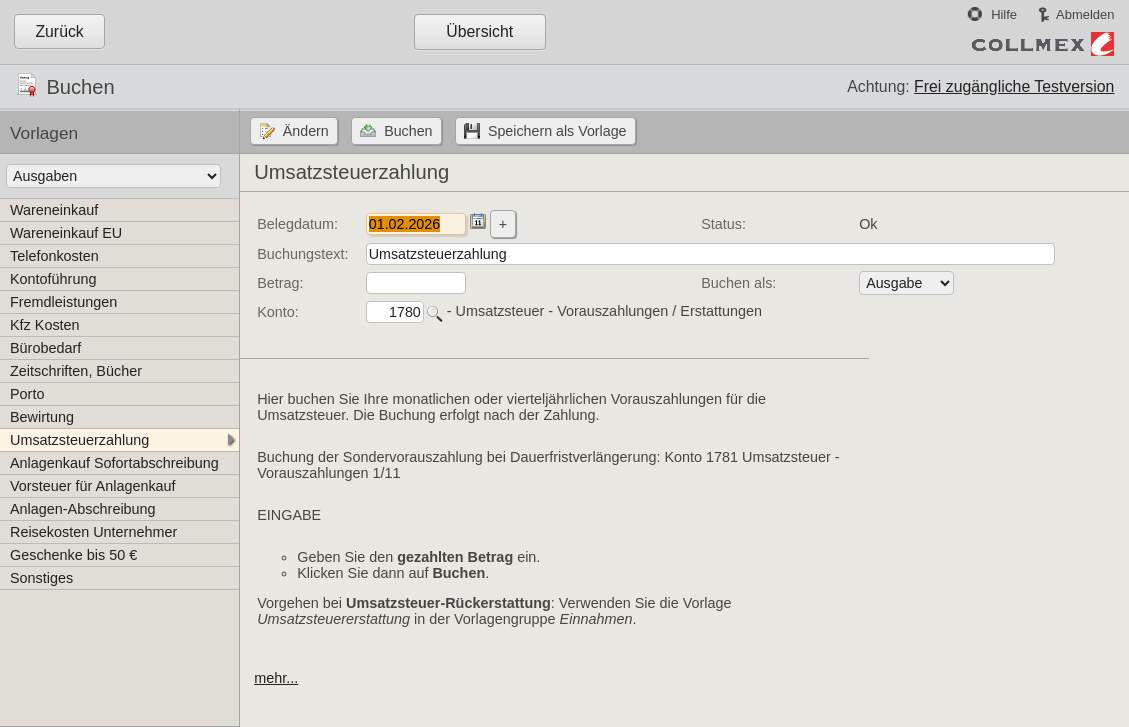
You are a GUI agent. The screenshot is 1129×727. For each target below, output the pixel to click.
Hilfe (1004, 14)
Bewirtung (42, 417)
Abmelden (1085, 14)
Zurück (59, 31)
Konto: (278, 312)
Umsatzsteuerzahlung (79, 440)
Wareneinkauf (54, 210)
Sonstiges (41, 578)
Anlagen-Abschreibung (83, 509)
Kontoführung (53, 279)
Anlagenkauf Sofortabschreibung (114, 463)
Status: (723, 224)
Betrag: (280, 283)
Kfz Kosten (45, 325)
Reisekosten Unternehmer (93, 532)
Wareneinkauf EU (66, 233)
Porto (27, 394)
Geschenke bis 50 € (73, 555)
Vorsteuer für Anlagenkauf (93, 486)
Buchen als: (738, 283)
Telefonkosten (54, 256)
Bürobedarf (45, 348)
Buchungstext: (302, 254)
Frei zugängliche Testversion (1014, 86)
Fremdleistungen (63, 302)
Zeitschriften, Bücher (76, 371)
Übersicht (479, 31)
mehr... (276, 678)
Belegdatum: (297, 224)
